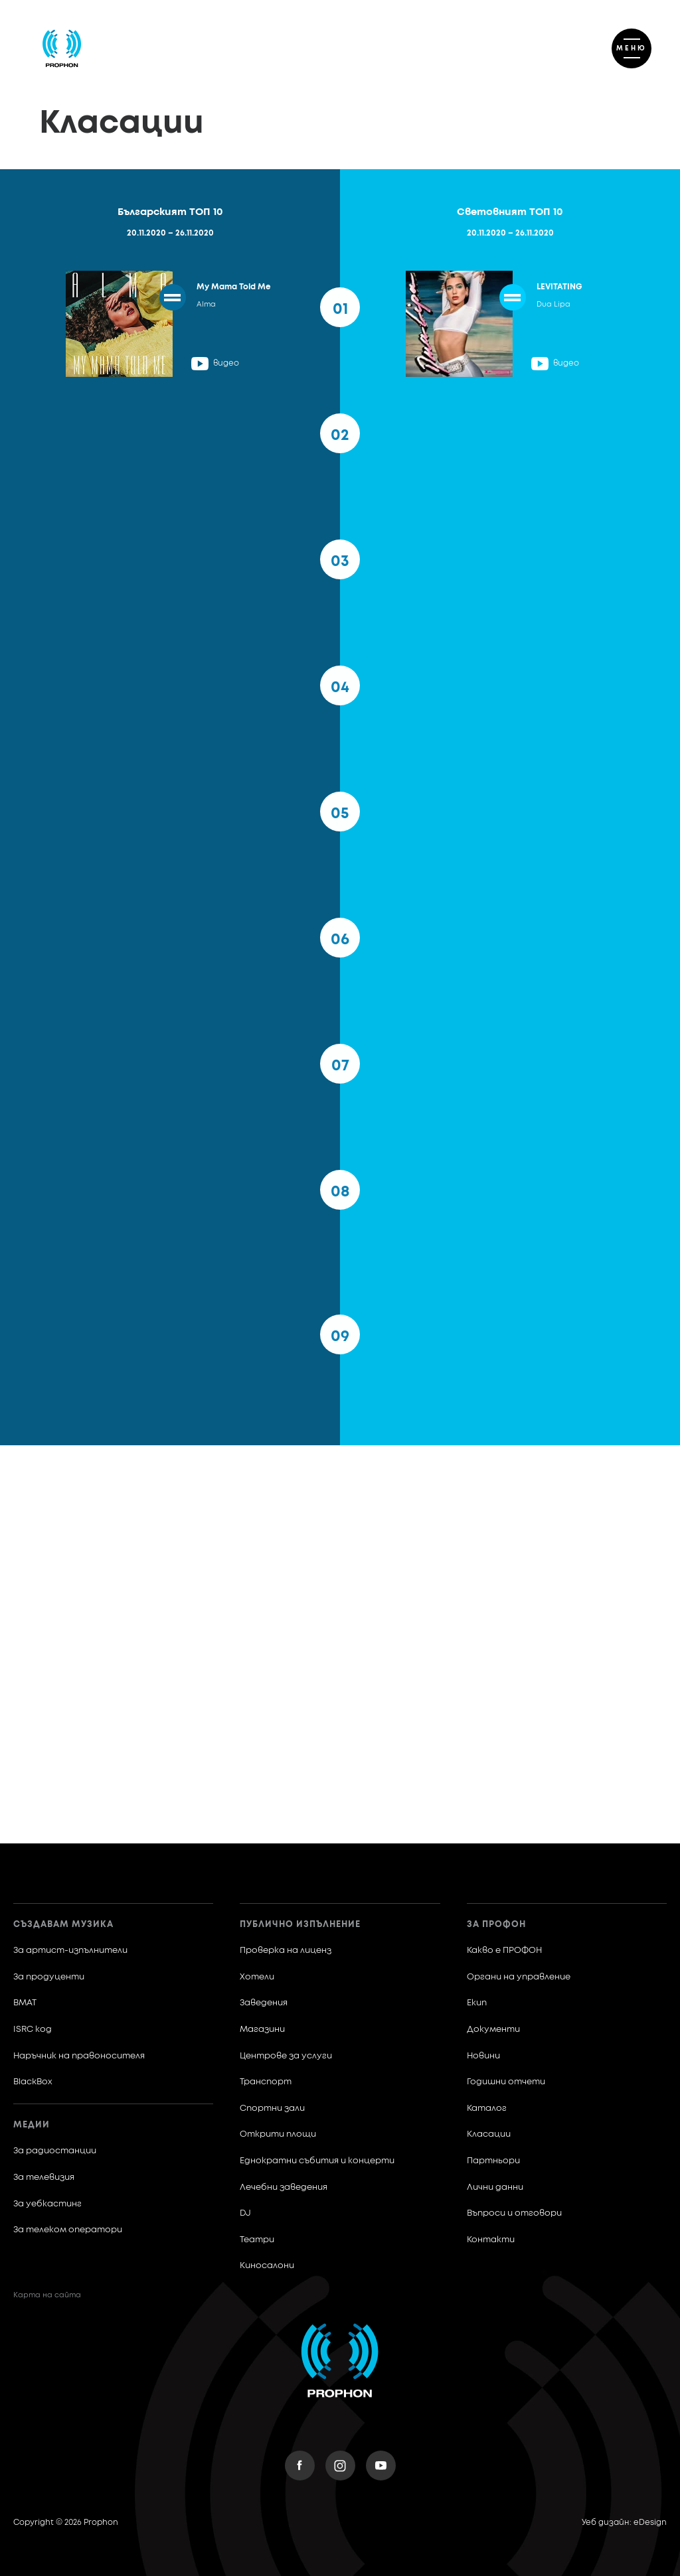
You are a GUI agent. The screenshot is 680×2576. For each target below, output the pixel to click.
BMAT (25, 2003)
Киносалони (267, 2265)
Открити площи (278, 2134)
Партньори (493, 2161)
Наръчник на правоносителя (79, 2056)
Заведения (264, 2003)
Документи (493, 2029)
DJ (245, 2213)
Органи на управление (518, 1977)
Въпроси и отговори (514, 2213)
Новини (483, 2056)
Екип (477, 2003)
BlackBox (32, 2082)
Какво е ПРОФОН (504, 1950)
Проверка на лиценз (285, 1950)
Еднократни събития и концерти (317, 2161)
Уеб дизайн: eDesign (624, 2523)
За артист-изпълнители (70, 1950)
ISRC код (32, 2029)
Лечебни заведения (283, 2187)
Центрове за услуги (286, 2056)
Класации (489, 2134)
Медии (31, 2125)
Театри (257, 2240)
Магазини (262, 2029)
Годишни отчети (506, 2082)
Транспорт (266, 2082)
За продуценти (48, 1977)
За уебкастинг (47, 2204)
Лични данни (495, 2187)
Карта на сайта (47, 2295)
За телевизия (43, 2177)
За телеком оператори (67, 2230)
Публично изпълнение (300, 1924)
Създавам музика (63, 1924)
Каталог (487, 2108)
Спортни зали (272, 2108)
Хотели (257, 1977)
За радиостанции (54, 2151)
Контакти (491, 2240)
